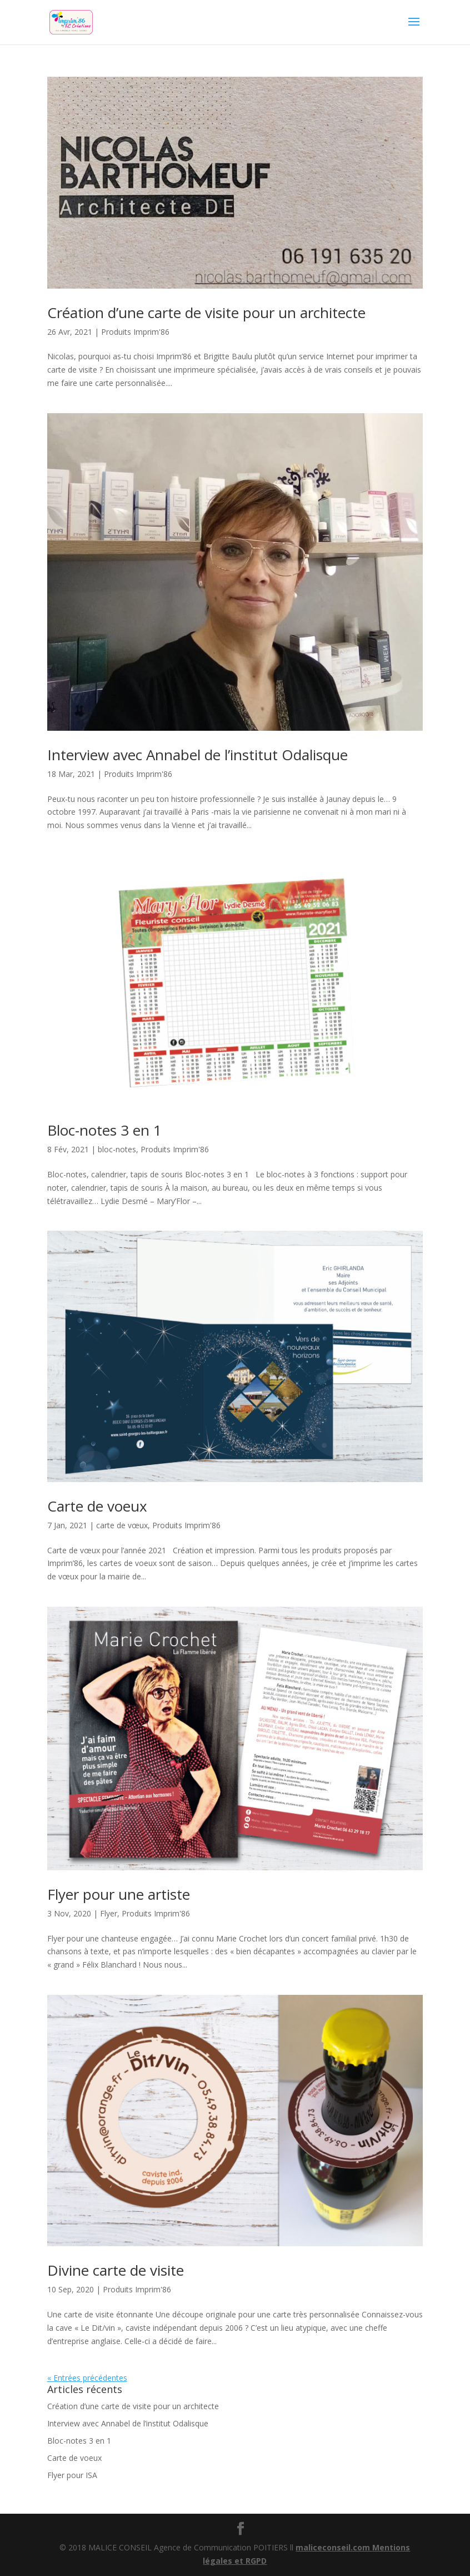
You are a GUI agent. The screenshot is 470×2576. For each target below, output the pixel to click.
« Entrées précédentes (87, 2377)
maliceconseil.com (334, 2547)
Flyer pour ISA (72, 2475)
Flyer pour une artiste (118, 1894)
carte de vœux (122, 1525)
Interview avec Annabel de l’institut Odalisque (197, 755)
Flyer (108, 1913)
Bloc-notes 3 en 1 (104, 1130)
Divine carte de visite (115, 2270)
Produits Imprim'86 (135, 331)
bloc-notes (117, 1149)
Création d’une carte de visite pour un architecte (206, 313)
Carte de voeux (97, 1506)
